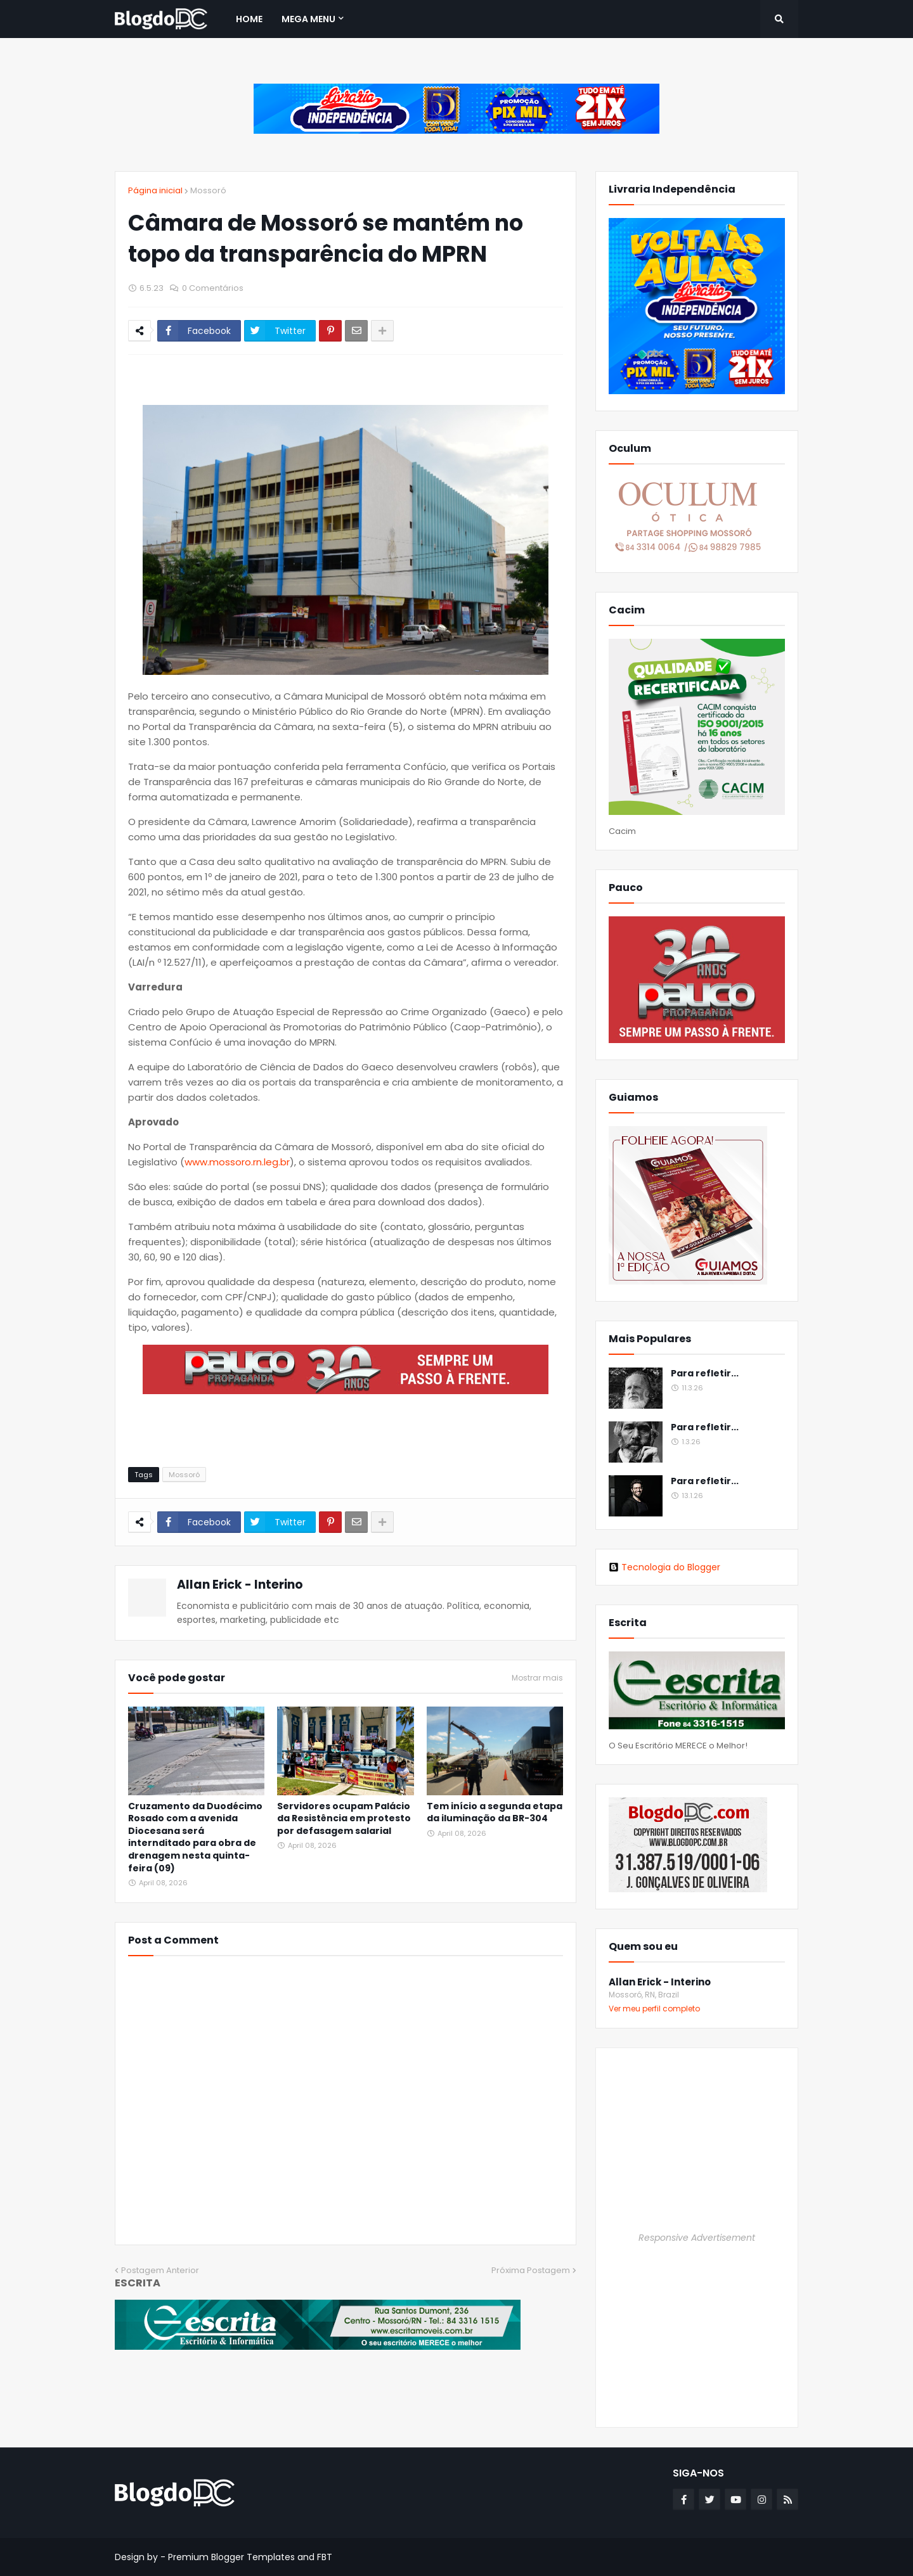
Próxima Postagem (530, 2270)
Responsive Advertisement (696, 2237)
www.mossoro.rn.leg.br (237, 1162)
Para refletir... (705, 1374)
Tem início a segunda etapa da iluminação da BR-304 (494, 1812)
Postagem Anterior (160, 2270)
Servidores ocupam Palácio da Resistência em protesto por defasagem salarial (344, 1818)
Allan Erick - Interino (240, 1584)
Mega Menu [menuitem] (308, 19)
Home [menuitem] (249, 19)
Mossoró (208, 190)
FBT (324, 2557)
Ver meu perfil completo (654, 2008)
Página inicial (155, 190)
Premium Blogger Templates (231, 2557)
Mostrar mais (537, 1678)
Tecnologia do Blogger (664, 1567)
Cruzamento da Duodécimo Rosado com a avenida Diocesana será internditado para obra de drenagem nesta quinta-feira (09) (195, 1837)
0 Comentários (212, 288)
